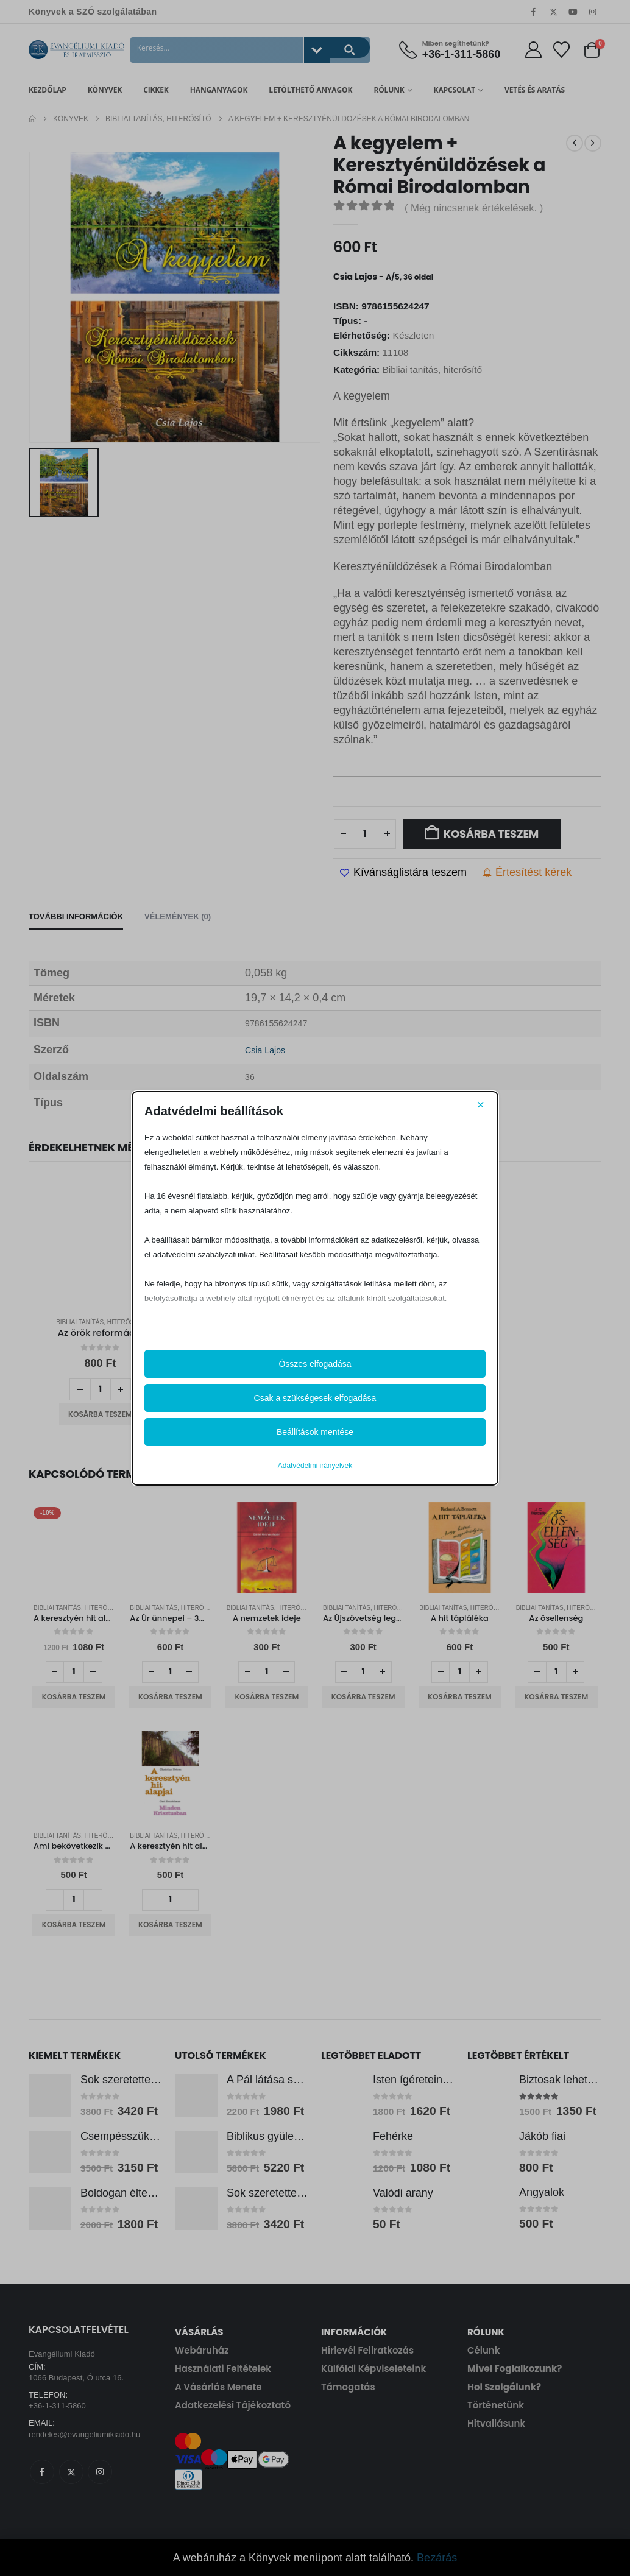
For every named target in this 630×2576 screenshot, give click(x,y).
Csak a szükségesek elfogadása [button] (315, 1398)
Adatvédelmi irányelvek (315, 1465)
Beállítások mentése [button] (315, 1432)
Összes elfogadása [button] (314, 1364)
